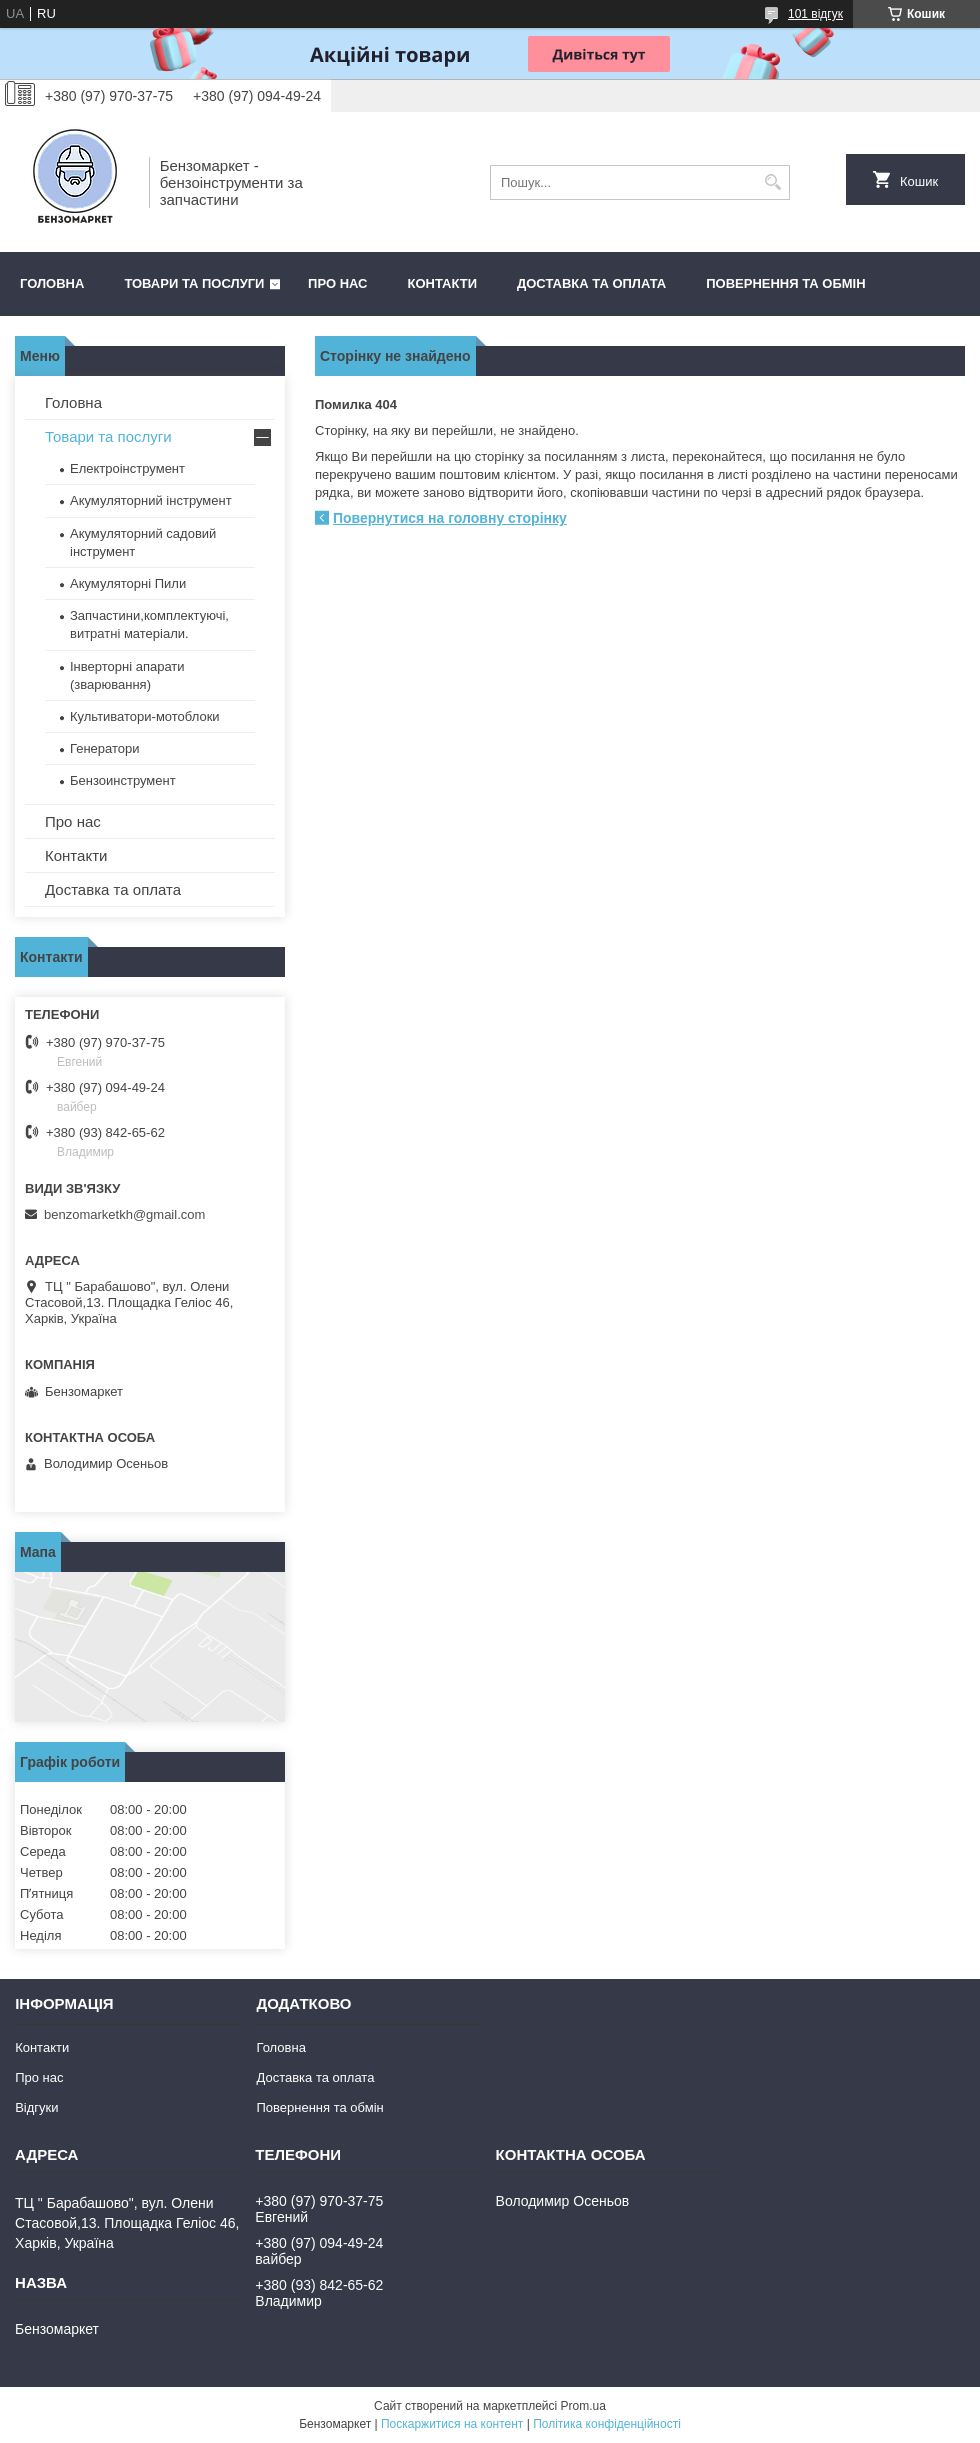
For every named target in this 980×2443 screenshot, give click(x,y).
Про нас (337, 283)
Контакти (443, 283)
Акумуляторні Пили (128, 583)
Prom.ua (583, 2406)
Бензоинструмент (123, 780)
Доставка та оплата (591, 283)
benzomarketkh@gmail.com (124, 1214)
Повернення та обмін (785, 283)
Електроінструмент (127, 468)
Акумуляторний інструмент (151, 500)
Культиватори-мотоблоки (145, 716)
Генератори (105, 748)
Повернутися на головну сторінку (450, 518)
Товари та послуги (194, 283)
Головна (52, 283)
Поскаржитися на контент (452, 2424)
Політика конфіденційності (607, 2424)
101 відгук (815, 14)
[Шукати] (772, 182)
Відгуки (36, 2107)
